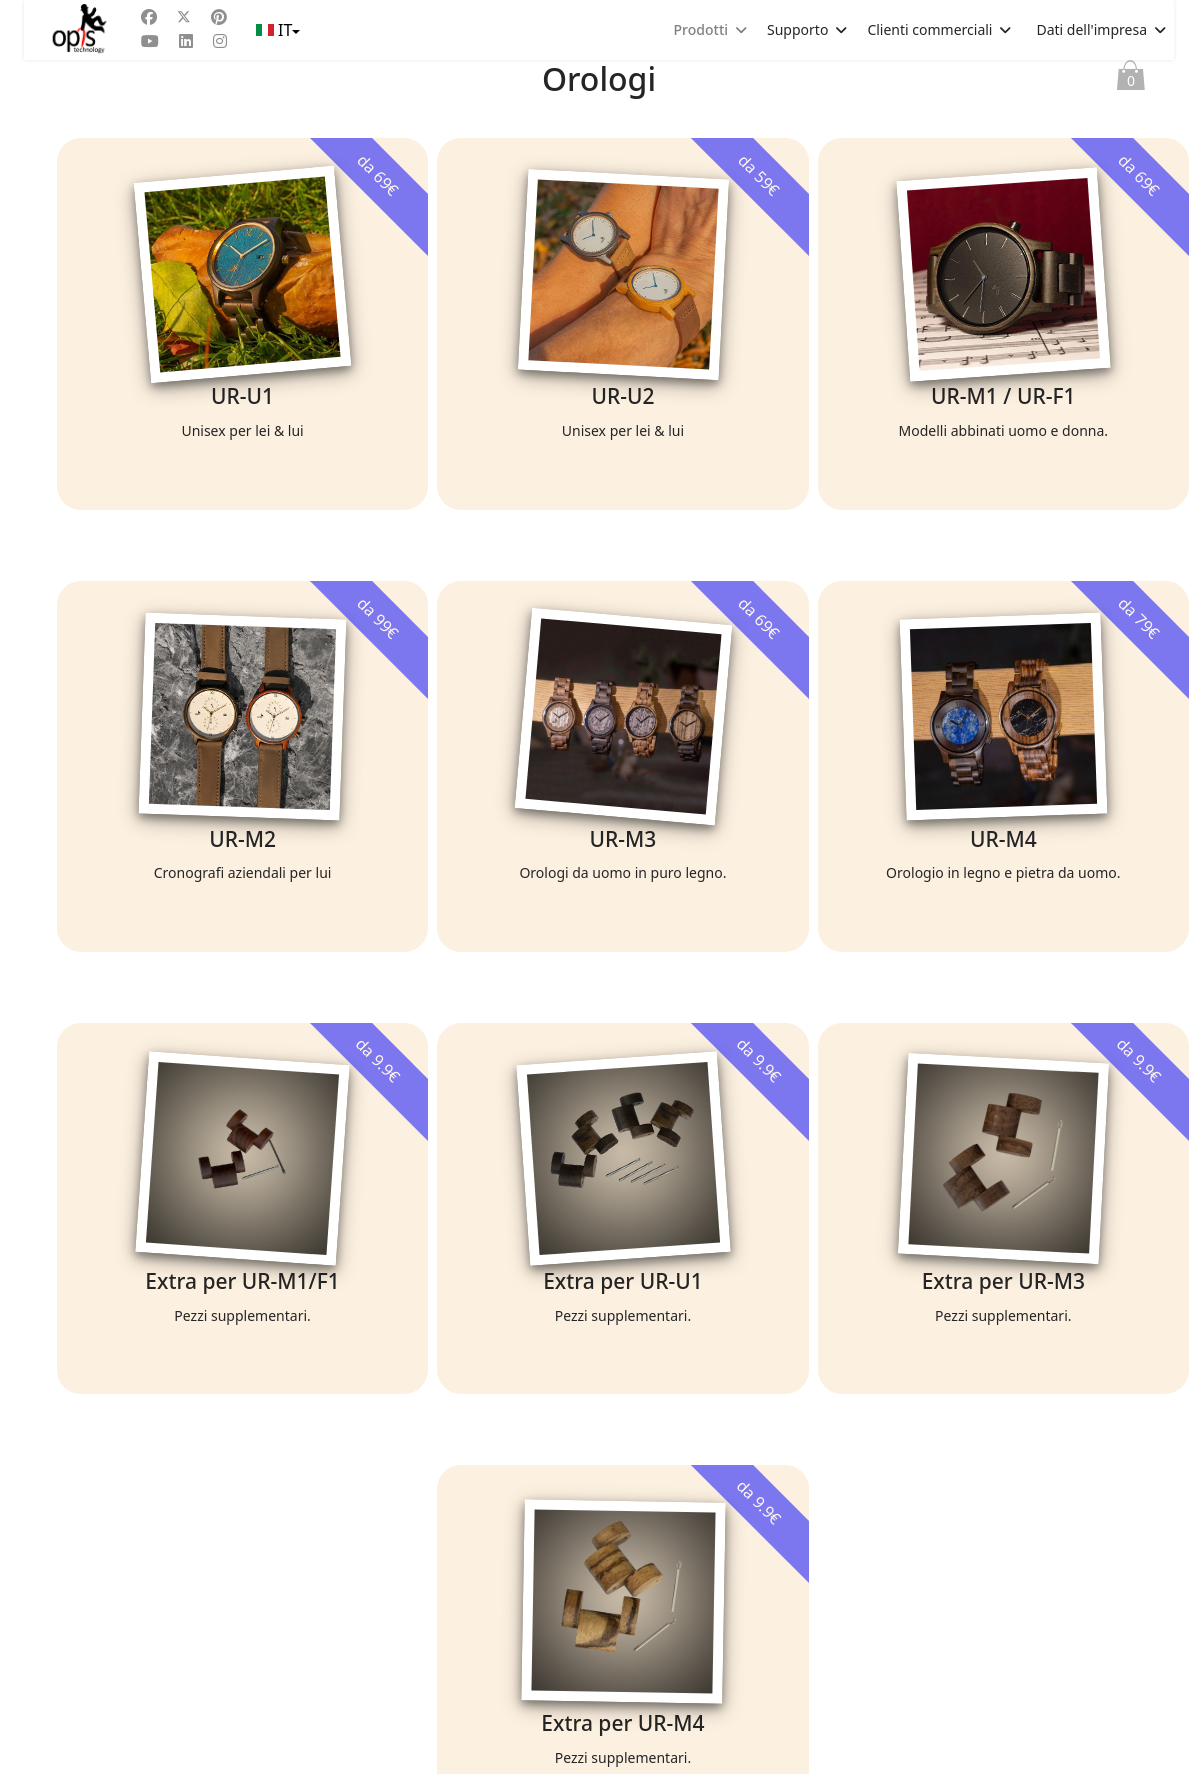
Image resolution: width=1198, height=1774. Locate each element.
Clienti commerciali (929, 29)
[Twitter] (184, 17)
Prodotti (701, 29)
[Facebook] (149, 17)
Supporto (797, 29)
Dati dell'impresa (1091, 29)
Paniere (1131, 80)
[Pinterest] (219, 17)
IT (276, 30)
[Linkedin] (186, 41)
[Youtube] (150, 41)
